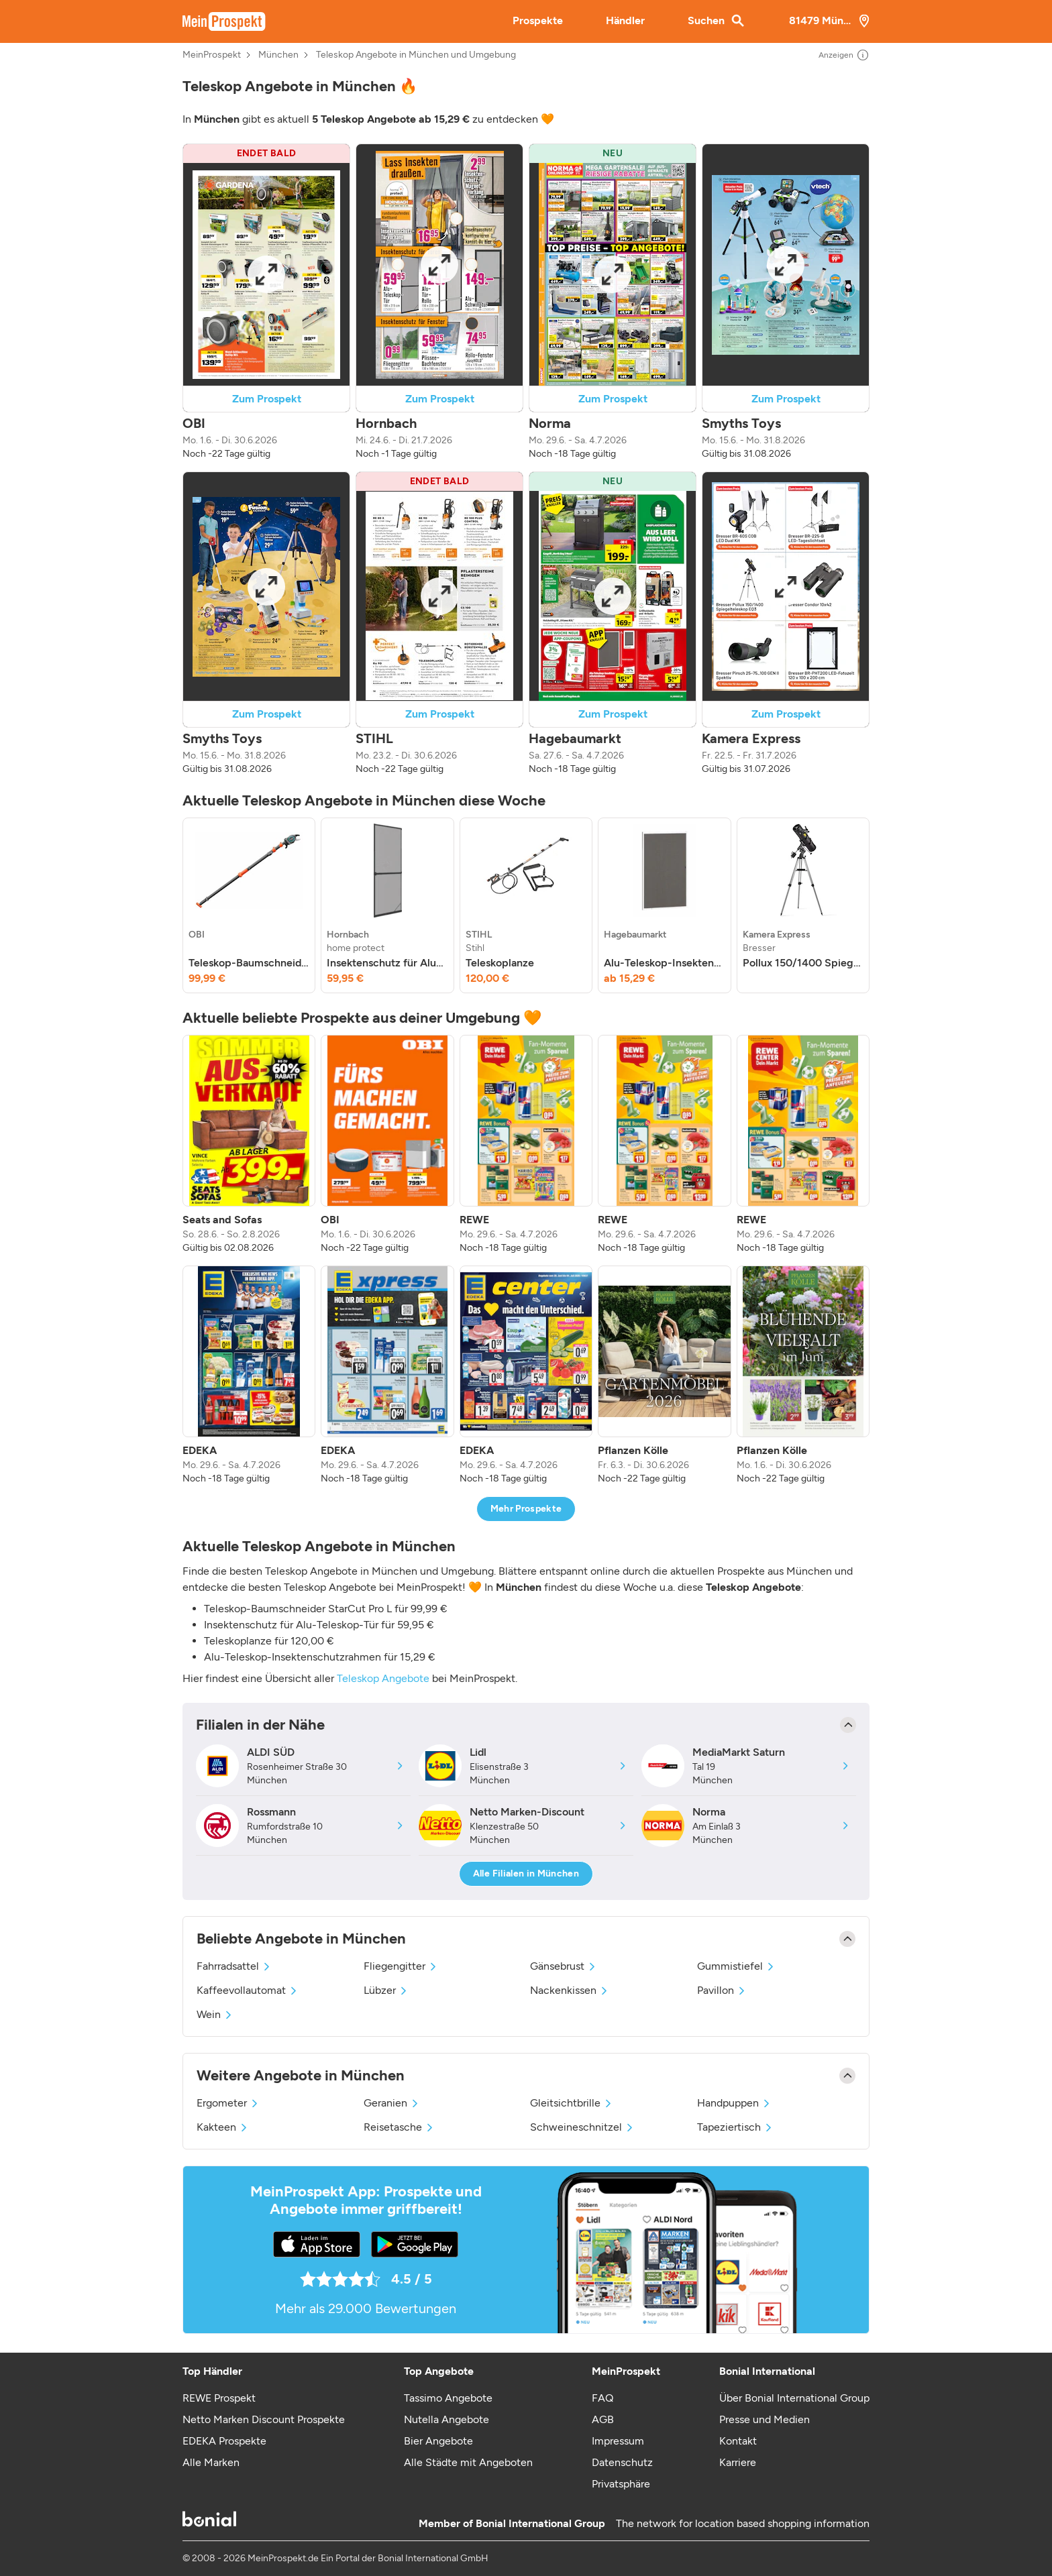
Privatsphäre (621, 2483)
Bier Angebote (438, 2440)
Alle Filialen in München (526, 1873)
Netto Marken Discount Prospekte (263, 2419)
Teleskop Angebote (383, 1678)
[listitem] (248, 905)
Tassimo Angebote (448, 2398)
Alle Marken (211, 2462)
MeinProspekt (211, 55)
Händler (625, 20)
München (278, 55)
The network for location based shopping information (743, 2523)
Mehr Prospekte (526, 1508)
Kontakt (738, 2440)
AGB (603, 2419)
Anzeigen (844, 55)
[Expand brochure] (266, 274)
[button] (266, 302)
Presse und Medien (764, 2419)
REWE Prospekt (219, 2398)
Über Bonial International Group (794, 2398)
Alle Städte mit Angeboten (468, 2462)
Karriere (737, 2462)
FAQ (602, 2398)
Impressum (618, 2440)
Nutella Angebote (446, 2419)
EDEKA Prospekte (224, 2440)
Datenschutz (622, 2462)
